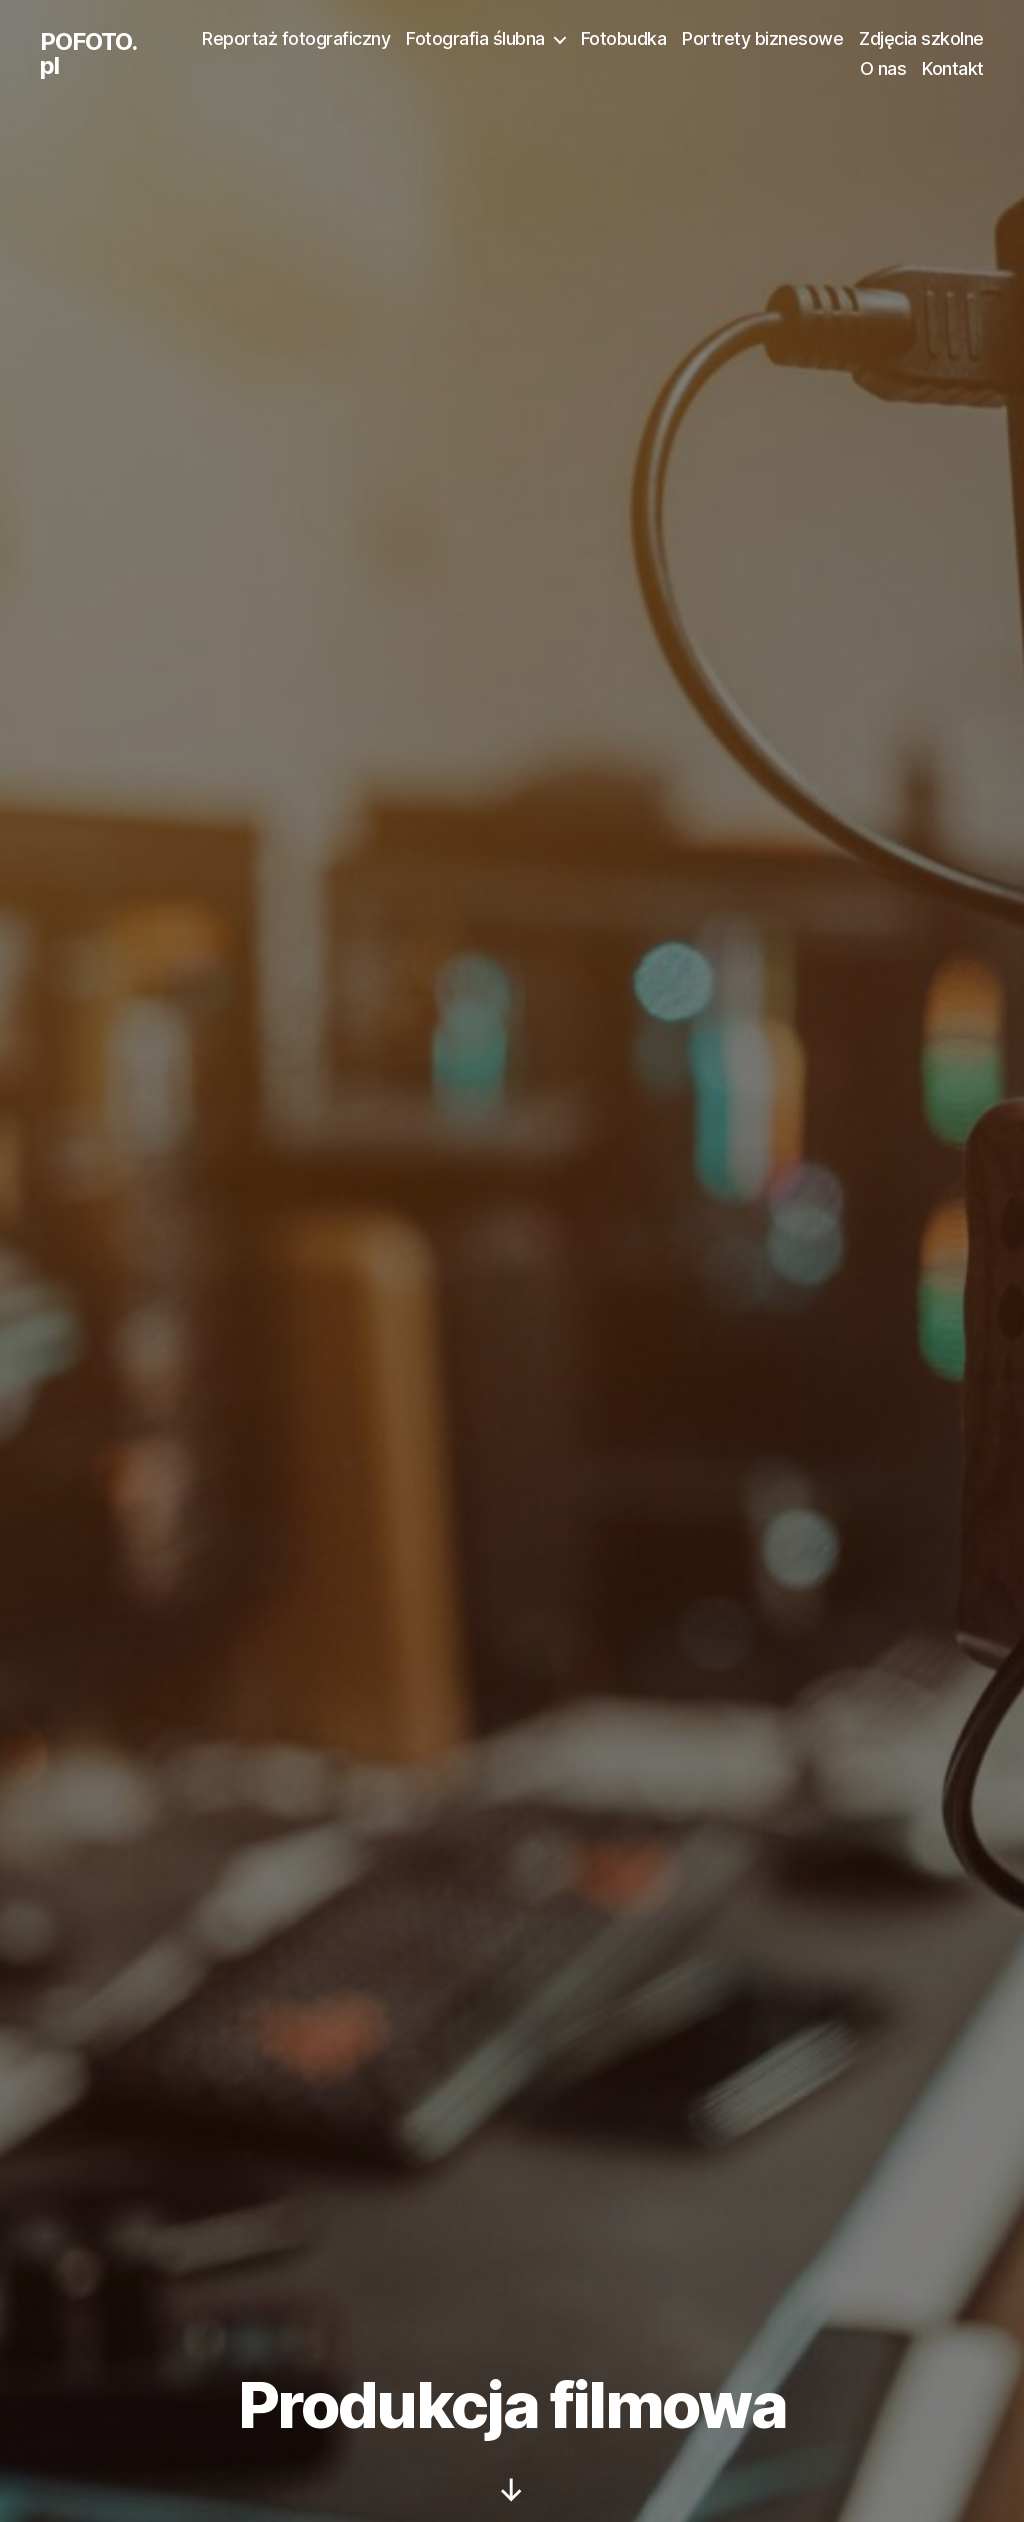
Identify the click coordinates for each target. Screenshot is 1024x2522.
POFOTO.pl (88, 54)
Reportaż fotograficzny (296, 38)
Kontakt (953, 68)
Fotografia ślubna (475, 38)
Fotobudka (624, 38)
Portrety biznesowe (762, 38)
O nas (883, 68)
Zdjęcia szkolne (921, 38)
